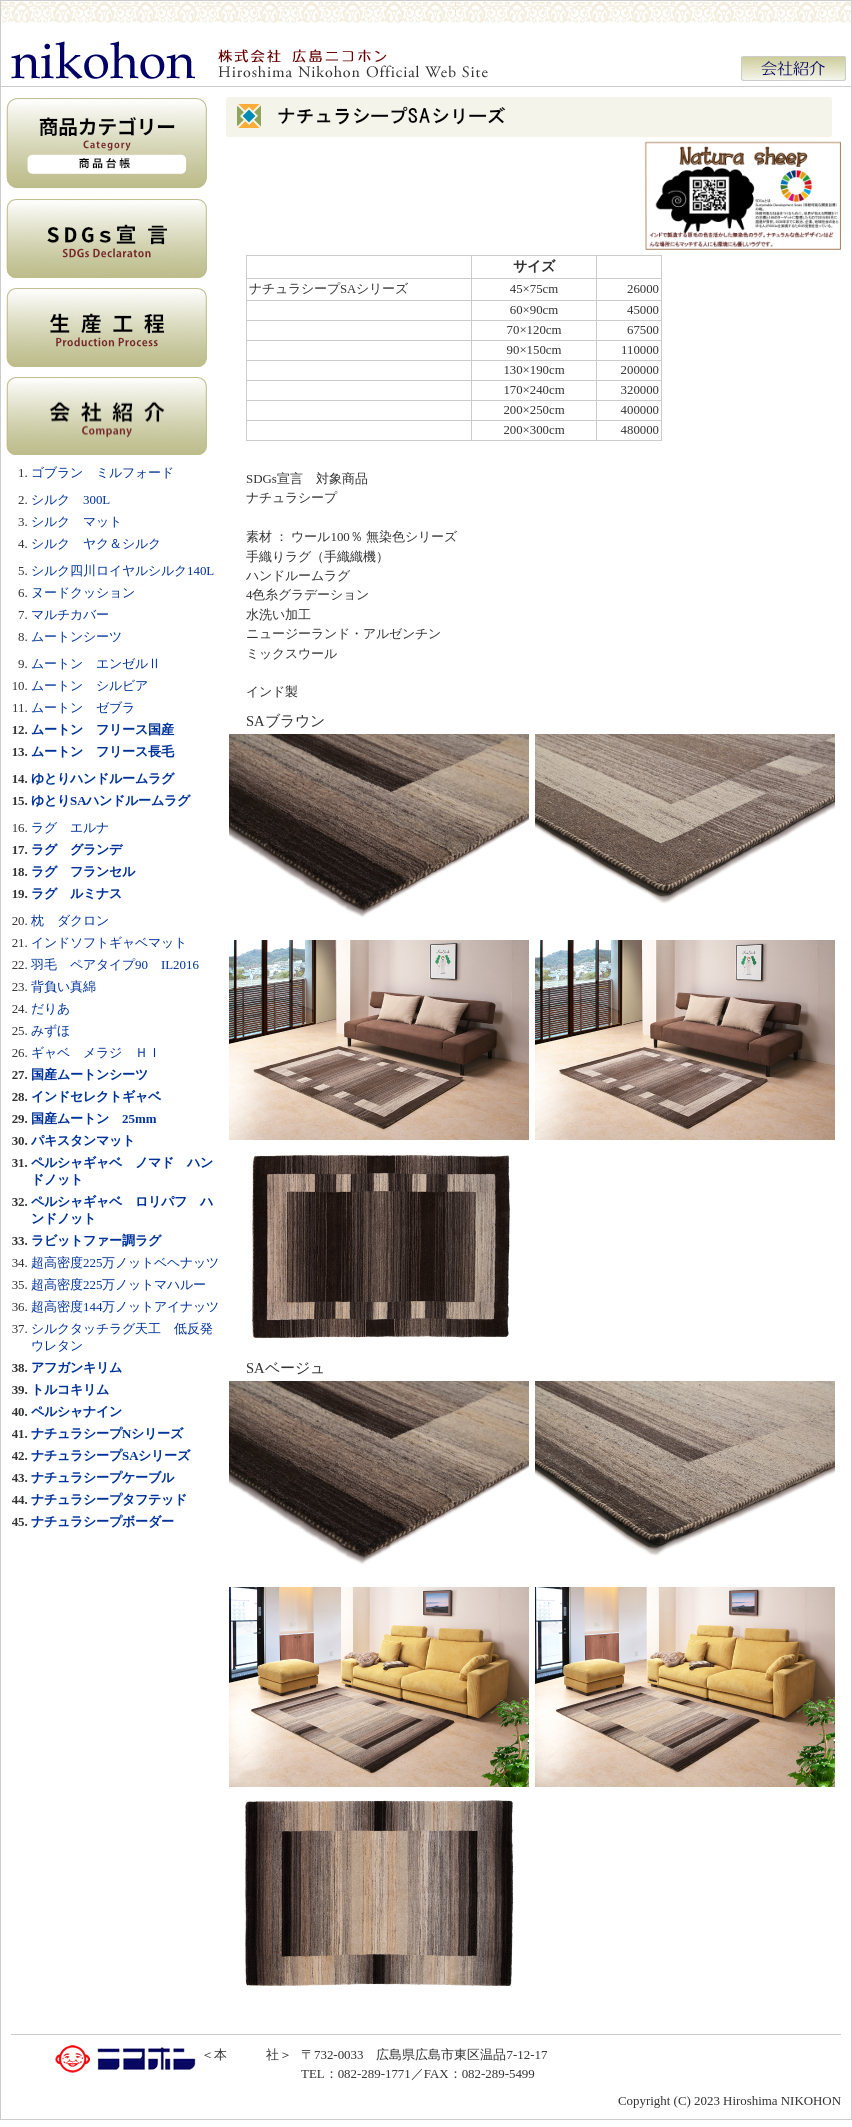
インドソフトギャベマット (109, 942)
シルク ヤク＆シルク (96, 543)
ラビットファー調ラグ (96, 1240)
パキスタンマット (83, 1140)
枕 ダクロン (70, 920)
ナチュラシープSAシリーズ (111, 1455)
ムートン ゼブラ (83, 707)
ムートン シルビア (89, 685)
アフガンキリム (76, 1367)
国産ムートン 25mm (93, 1118)
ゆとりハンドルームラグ (102, 778)
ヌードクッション (83, 592)
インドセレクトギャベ (96, 1096)
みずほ (50, 1030)
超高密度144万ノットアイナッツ (125, 1306)
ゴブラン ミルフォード (102, 472)
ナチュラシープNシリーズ (107, 1433)
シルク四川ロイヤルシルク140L (122, 570)
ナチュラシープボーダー (102, 1521)
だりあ (50, 1008)
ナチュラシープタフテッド (109, 1499)
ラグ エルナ (70, 827)
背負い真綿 (63, 986)
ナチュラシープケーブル (102, 1477)
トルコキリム (70, 1389)
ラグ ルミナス (76, 893)
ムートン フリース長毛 (102, 751)
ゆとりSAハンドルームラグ (111, 800)
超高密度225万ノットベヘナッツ (125, 1262)
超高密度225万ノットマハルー (118, 1284)
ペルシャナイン (76, 1411)
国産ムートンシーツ (89, 1074)
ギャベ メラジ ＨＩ (96, 1052)
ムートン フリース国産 (102, 729)
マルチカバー (70, 614)
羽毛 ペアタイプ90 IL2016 (115, 964)
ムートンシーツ (76, 636)
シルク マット (76, 521)
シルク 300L (70, 499)
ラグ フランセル (83, 871)
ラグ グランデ (76, 849)
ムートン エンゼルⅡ (96, 663)
